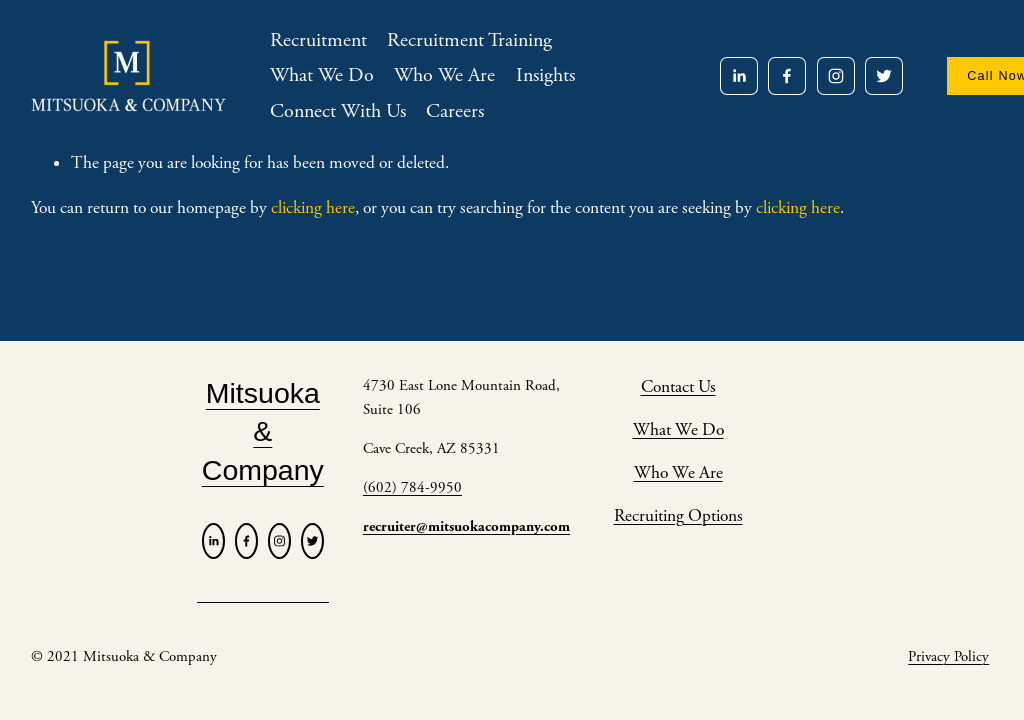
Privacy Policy (948, 656)
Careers (455, 111)
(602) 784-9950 (412, 487)
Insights (545, 75)
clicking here (313, 208)
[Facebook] (787, 76)
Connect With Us (338, 111)
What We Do (322, 75)
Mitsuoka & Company (263, 431)
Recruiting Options (678, 516)
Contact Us (678, 387)
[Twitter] (884, 76)
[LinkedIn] (739, 76)
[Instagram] (836, 76)
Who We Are (444, 75)
